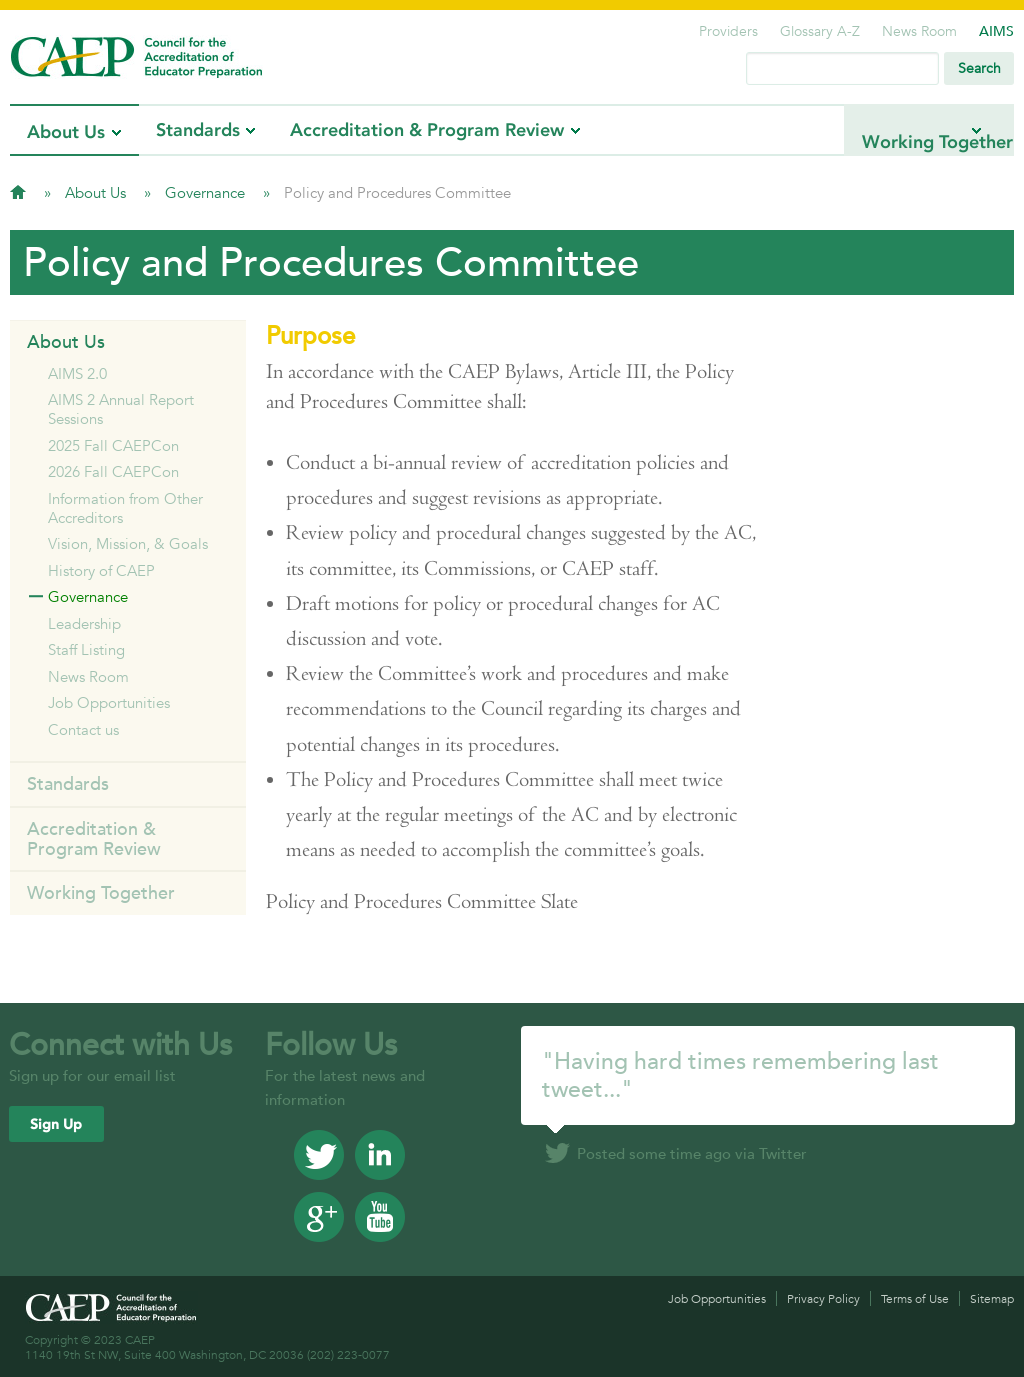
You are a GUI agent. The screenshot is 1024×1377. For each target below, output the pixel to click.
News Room (919, 31)
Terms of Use (915, 1298)
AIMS (996, 31)
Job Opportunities (109, 702)
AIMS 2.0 (77, 373)
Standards (198, 130)
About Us (66, 132)
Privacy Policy (823, 1298)
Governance (207, 192)
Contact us (83, 729)
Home (18, 192)
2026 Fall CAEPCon (113, 471)
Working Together (887, 130)
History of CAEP (101, 570)
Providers (728, 31)
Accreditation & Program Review (427, 130)
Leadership (84, 623)
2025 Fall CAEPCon (113, 445)
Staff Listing (86, 649)
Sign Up (56, 1124)
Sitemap (992, 1298)
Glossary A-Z (820, 31)
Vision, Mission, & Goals (128, 543)
